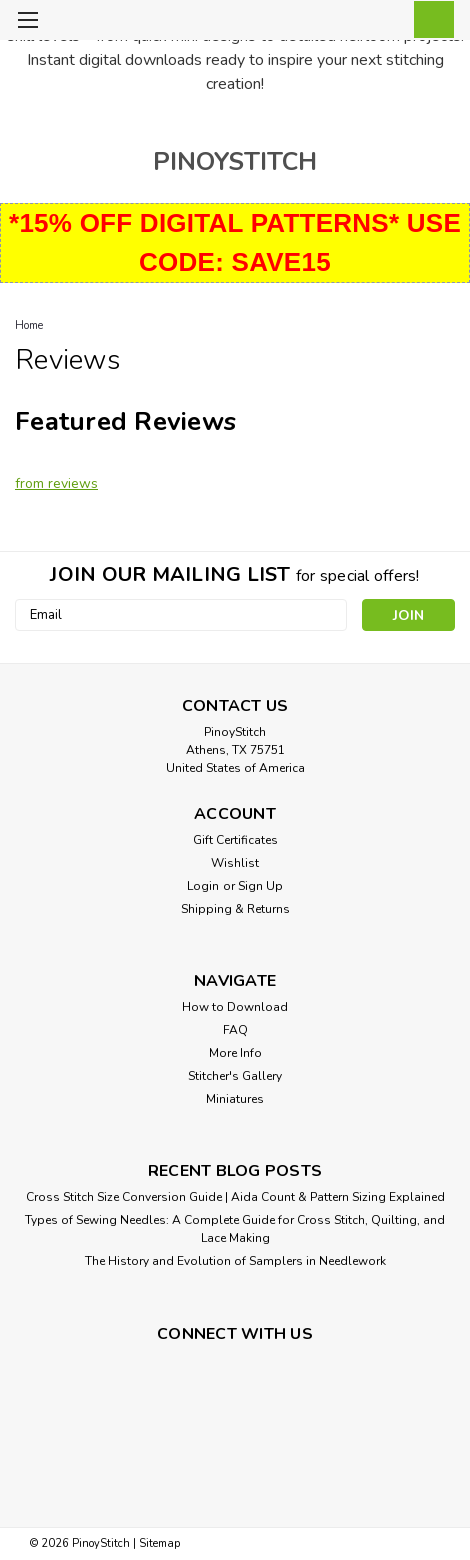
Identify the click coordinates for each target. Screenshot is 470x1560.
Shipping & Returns (235, 909)
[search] (340, 23)
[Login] (385, 23)
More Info (235, 1053)
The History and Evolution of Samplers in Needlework (235, 1261)
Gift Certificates (235, 840)
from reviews (56, 483)
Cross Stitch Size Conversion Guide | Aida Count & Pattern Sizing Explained (235, 1197)
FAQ (235, 1030)
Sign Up (260, 886)
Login (203, 886)
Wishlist (235, 863)
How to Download (235, 1007)
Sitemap (159, 1543)
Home (29, 325)
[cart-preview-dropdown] (429, 19)
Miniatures (235, 1099)
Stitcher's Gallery (235, 1076)
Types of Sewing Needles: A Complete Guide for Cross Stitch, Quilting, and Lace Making (235, 1229)
